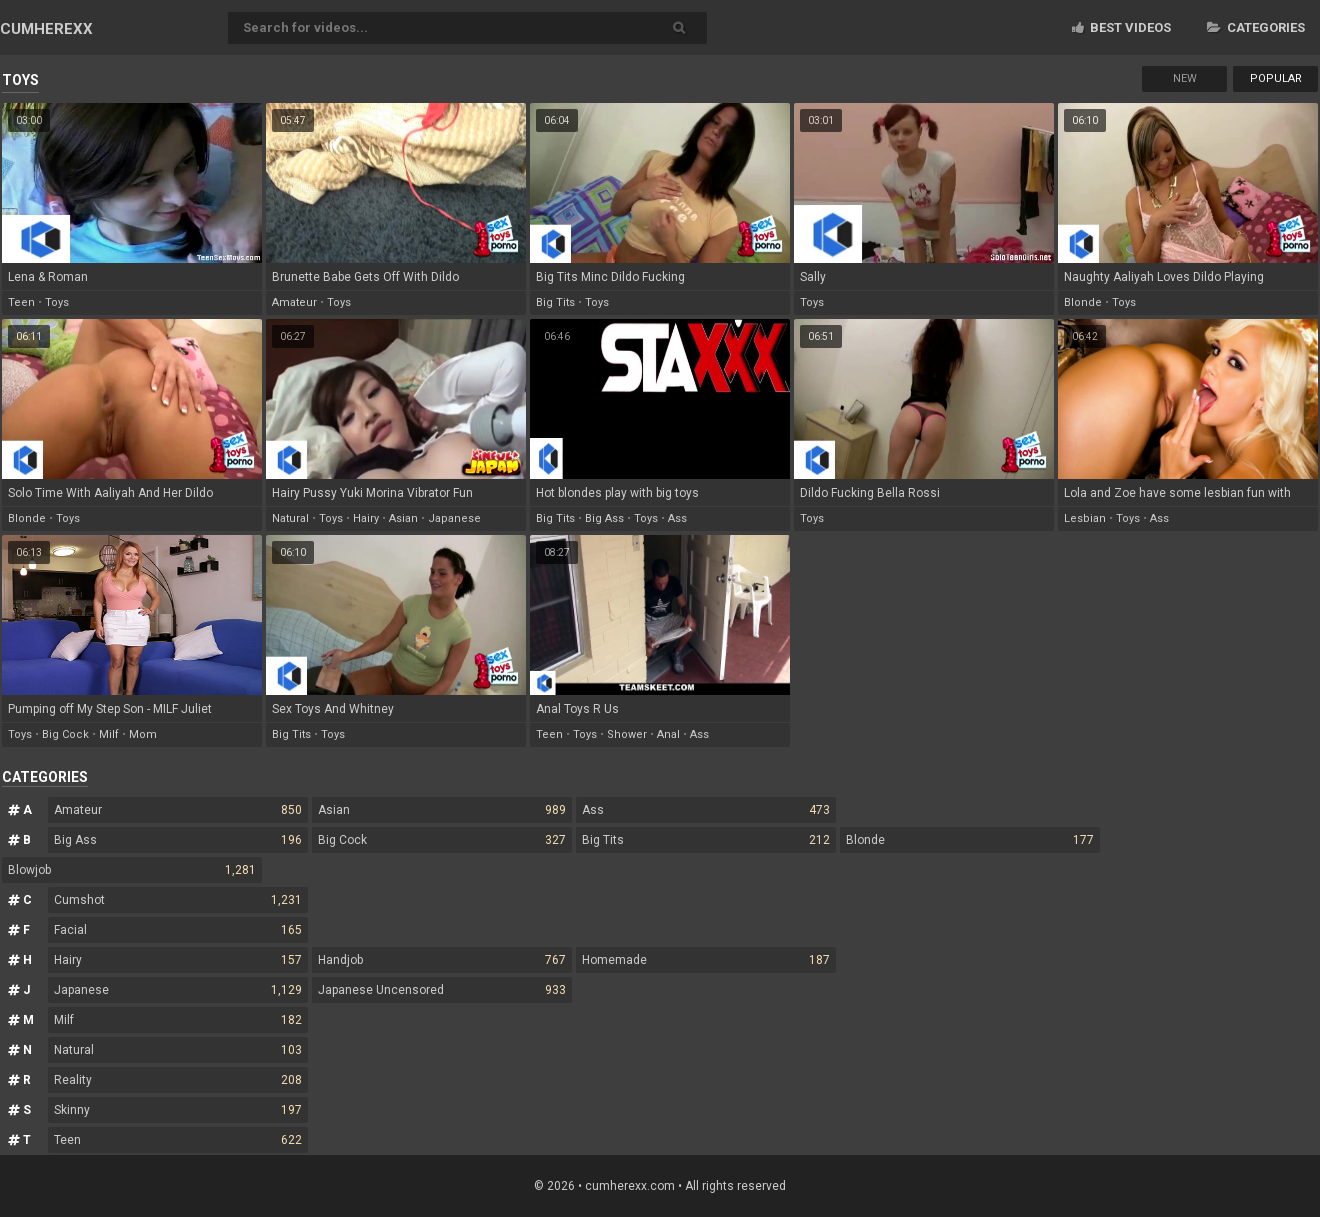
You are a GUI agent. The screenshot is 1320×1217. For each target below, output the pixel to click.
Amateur (178, 810)
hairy (366, 518)
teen (21, 302)
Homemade (706, 960)
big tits (555, 302)
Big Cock (442, 840)
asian (403, 518)
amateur (294, 302)
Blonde (970, 840)
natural (290, 518)
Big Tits (706, 840)
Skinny (178, 1110)
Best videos (1121, 27)
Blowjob (132, 870)
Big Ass (178, 840)
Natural (178, 1050)
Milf (178, 1020)
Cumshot (178, 900)
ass (677, 518)
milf (109, 734)
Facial (178, 930)
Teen (178, 1140)
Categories (1256, 27)
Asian (442, 810)
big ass (604, 518)
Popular (1276, 78)
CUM (46, 29)
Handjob (442, 960)
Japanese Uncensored (442, 990)
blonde (1083, 302)
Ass (706, 810)
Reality (178, 1080)
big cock (65, 734)
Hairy (178, 960)
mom (143, 734)
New (1185, 78)
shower (627, 734)
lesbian (1085, 518)
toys (57, 302)
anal (668, 734)
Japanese (178, 990)
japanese (454, 518)
